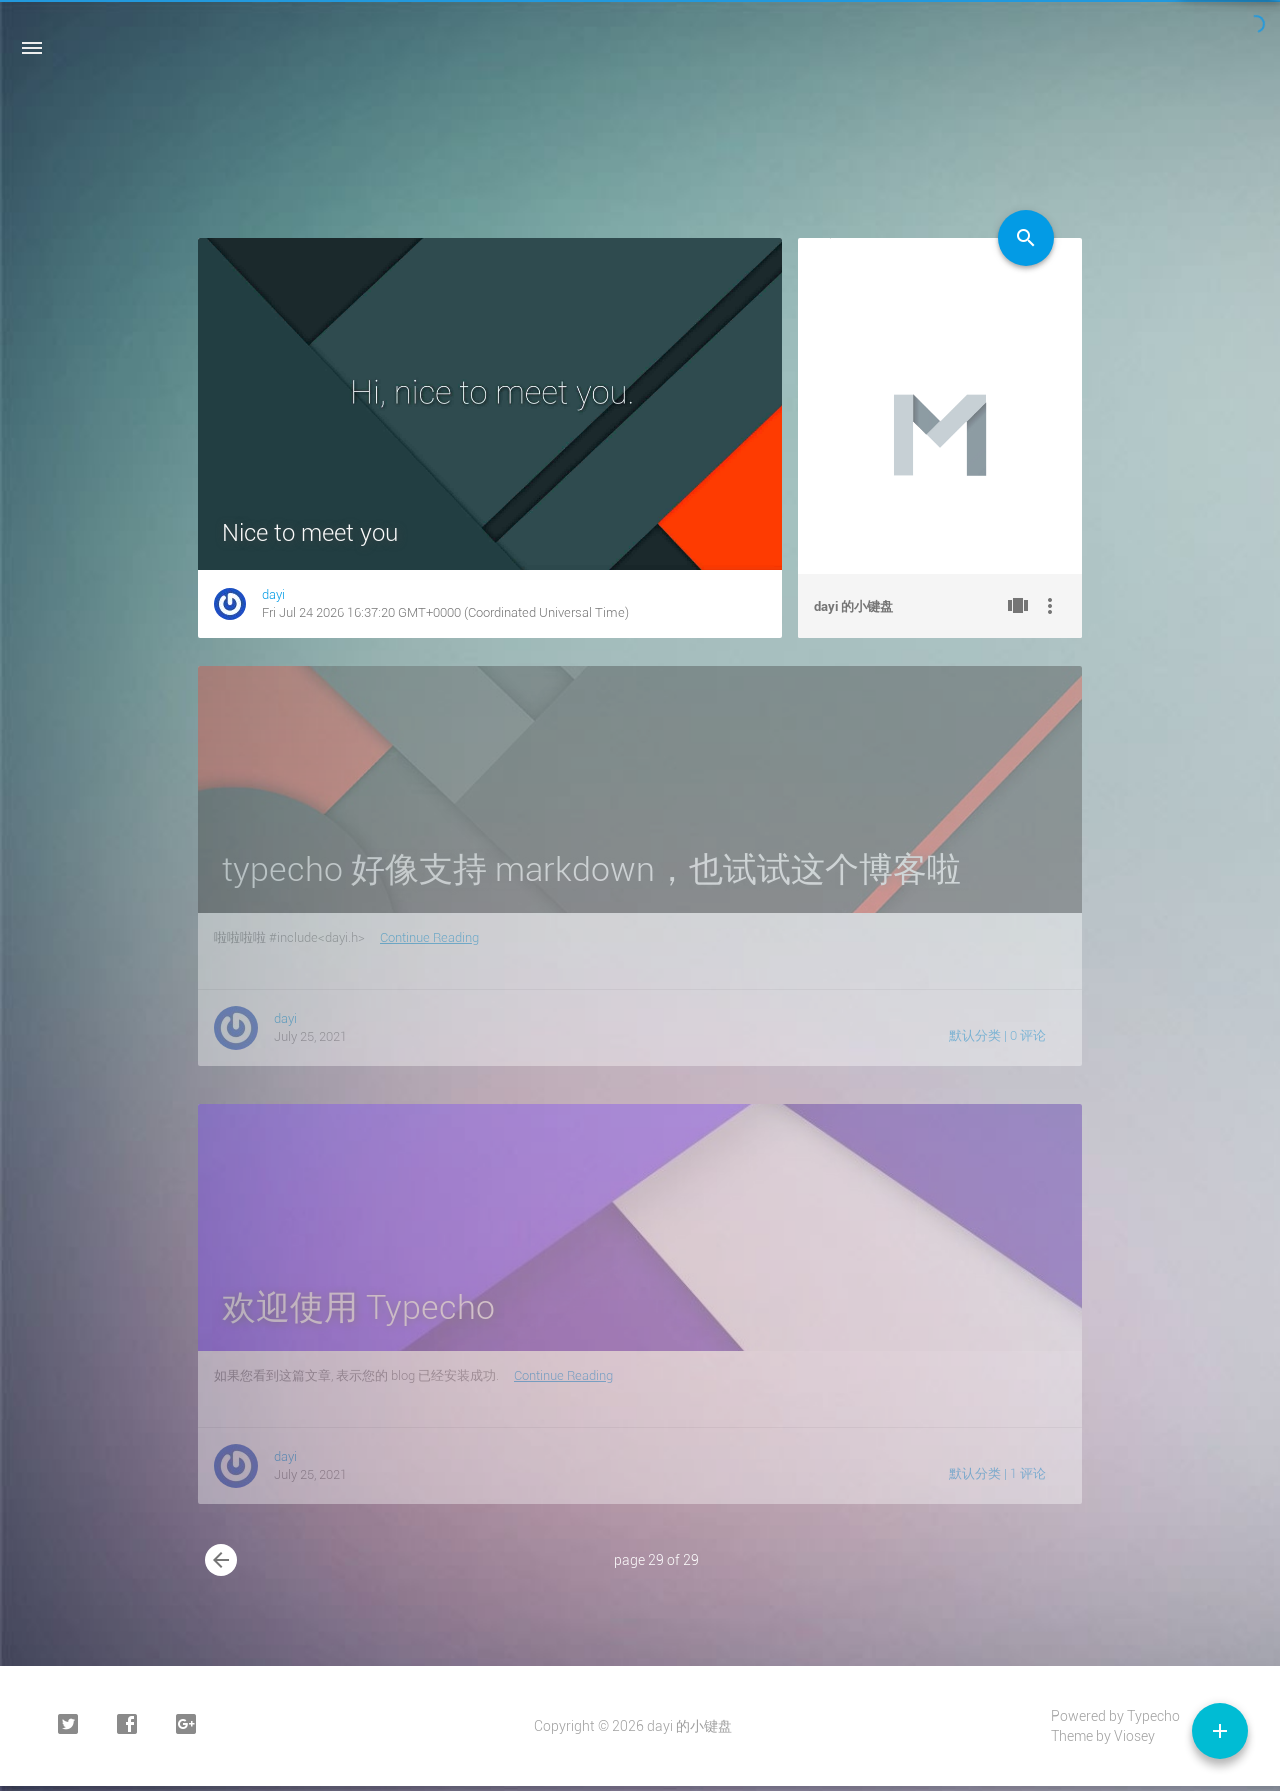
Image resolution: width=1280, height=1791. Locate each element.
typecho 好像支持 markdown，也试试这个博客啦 (591, 869)
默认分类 (975, 1035)
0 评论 (1028, 1035)
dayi (273, 594)
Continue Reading (429, 937)
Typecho (1153, 1716)
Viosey (1134, 1736)
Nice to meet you (310, 533)
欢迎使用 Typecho (358, 1307)
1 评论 (1028, 1473)
